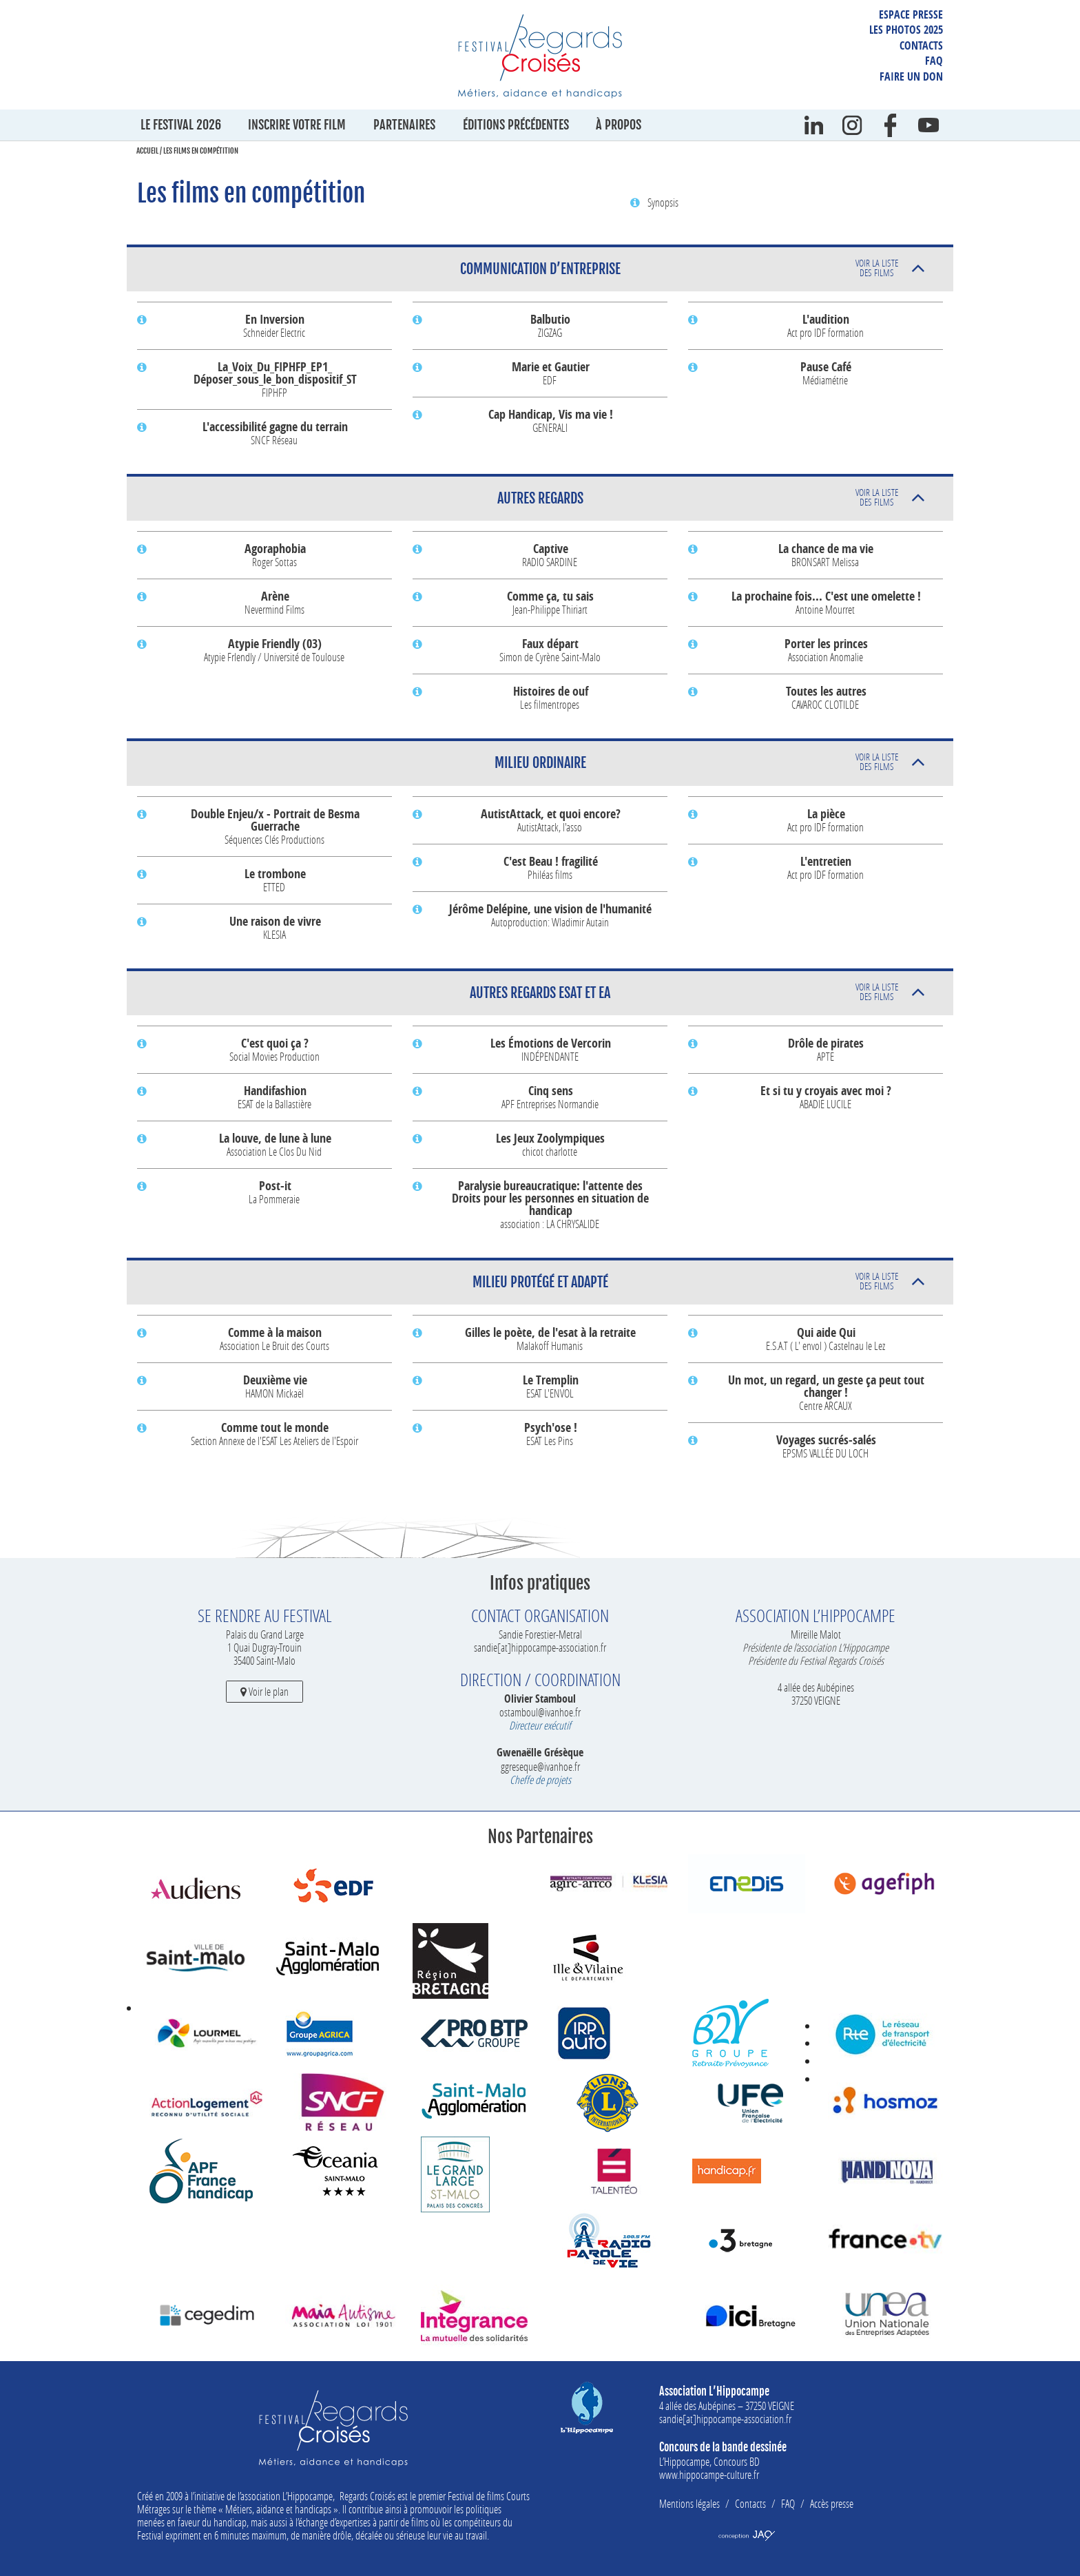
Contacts (921, 45)
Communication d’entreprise (679, 267)
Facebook (890, 125)
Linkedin (814, 125)
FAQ (934, 60)
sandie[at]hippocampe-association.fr (540, 1647)
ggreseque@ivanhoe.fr (540, 1766)
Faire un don (911, 76)
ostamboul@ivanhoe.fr (540, 1712)
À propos (618, 124)
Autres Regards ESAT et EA (684, 991)
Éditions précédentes (516, 124)
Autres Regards (698, 497)
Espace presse (911, 14)
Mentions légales (689, 2503)
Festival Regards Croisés (540, 55)
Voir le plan (264, 1691)
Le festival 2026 (181, 124)
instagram (852, 125)
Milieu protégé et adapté (686, 1280)
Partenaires (404, 124)
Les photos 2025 (906, 29)
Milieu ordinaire (697, 761)
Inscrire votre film (297, 124)
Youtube (928, 125)
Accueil (147, 151)
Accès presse (831, 2503)
